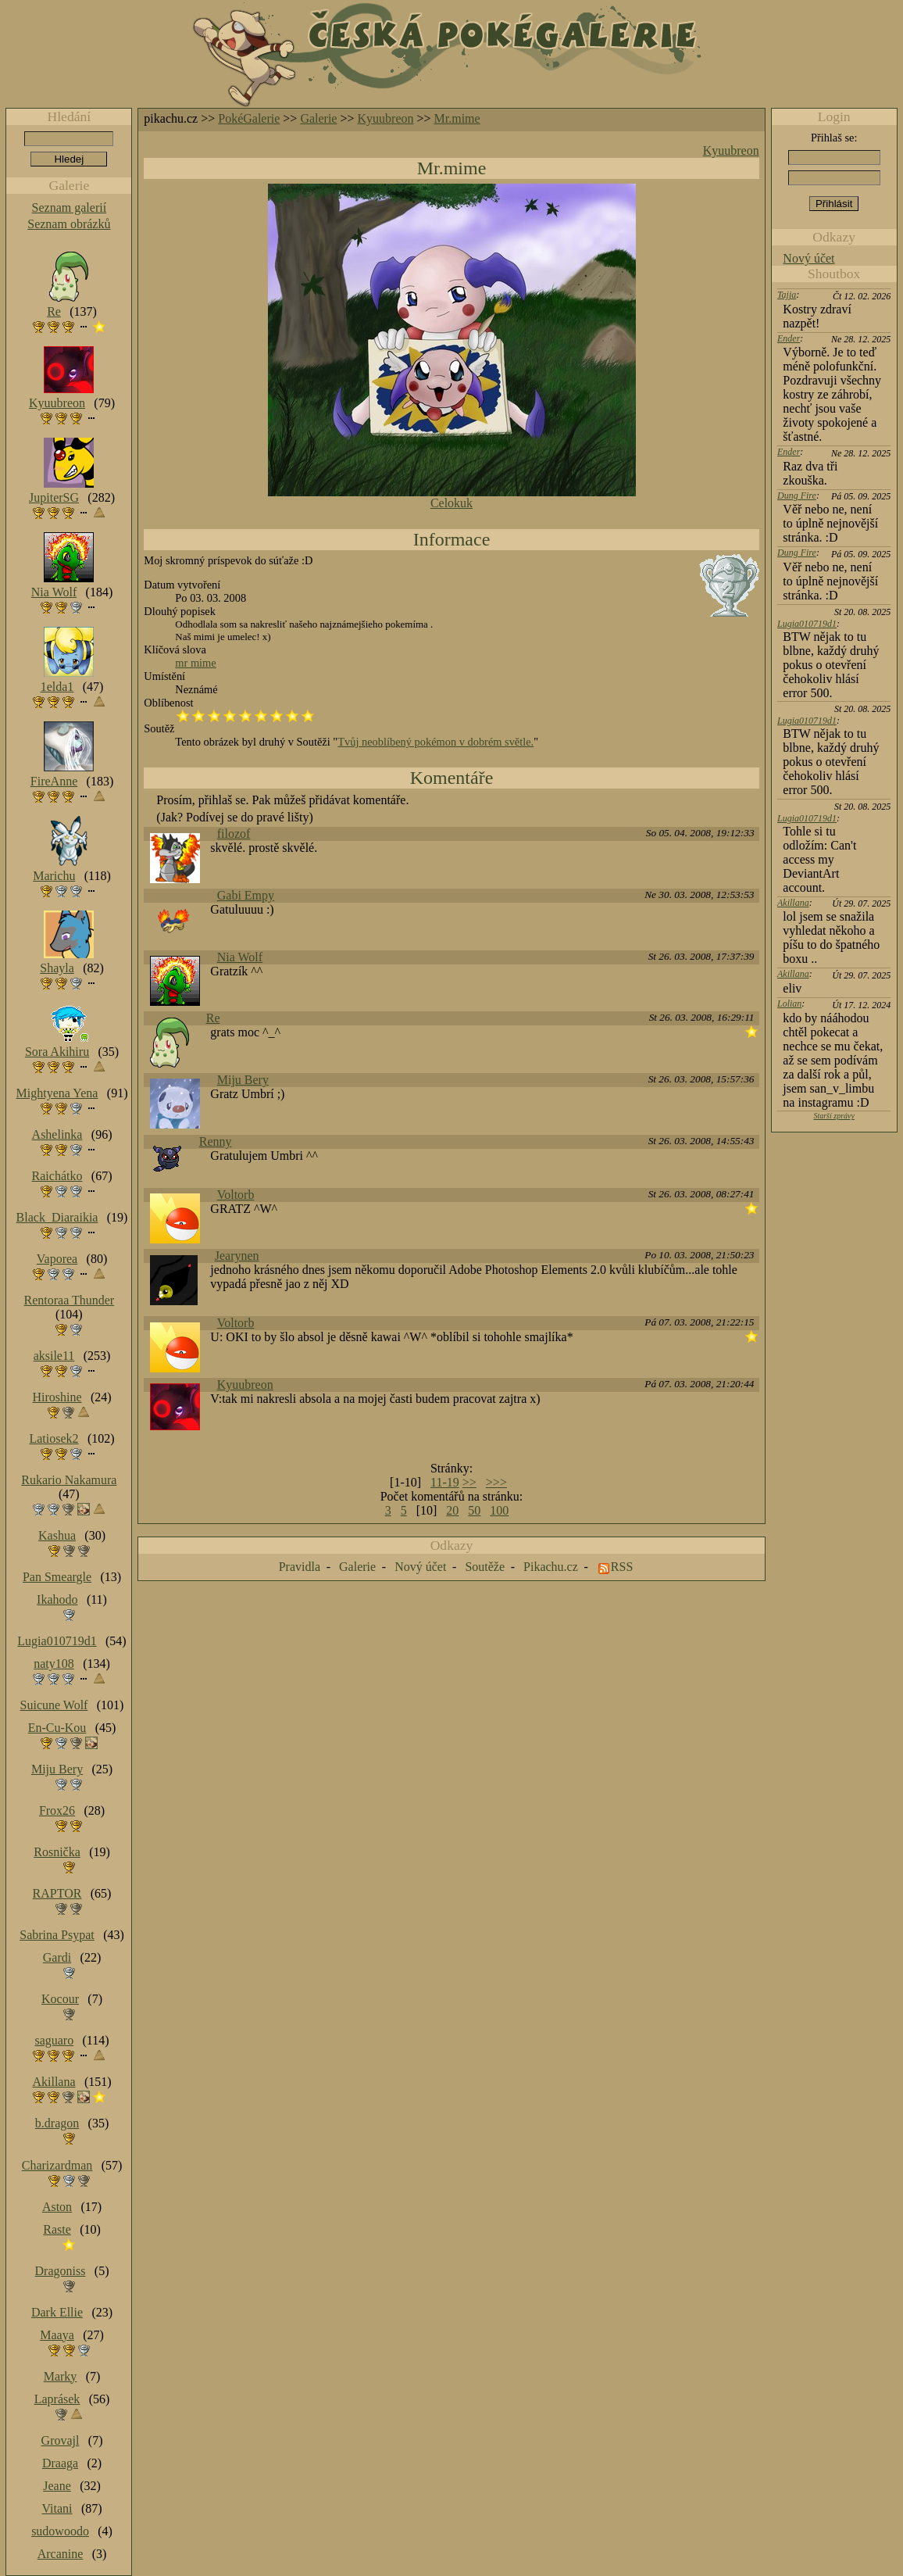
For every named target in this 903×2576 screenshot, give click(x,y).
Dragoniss (60, 2270)
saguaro (53, 2040)
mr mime (195, 663)
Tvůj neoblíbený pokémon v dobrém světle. (435, 741)
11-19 (444, 1482)
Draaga (60, 2463)
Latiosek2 (53, 1438)
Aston (57, 2206)
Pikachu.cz (550, 1566)
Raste (57, 2229)
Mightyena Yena (57, 1093)
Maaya (57, 2335)
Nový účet (808, 258)
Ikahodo (57, 1599)
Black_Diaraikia (57, 1217)
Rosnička (57, 1852)
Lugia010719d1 (807, 623)
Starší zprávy (834, 1115)
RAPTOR (57, 1893)
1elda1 (57, 686)
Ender (788, 338)
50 (474, 1510)
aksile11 (54, 1355)
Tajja (786, 294)
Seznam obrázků (68, 224)
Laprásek (57, 2399)
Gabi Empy (245, 895)
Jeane (57, 2485)
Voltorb (236, 1194)
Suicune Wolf (54, 1705)
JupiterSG (54, 497)
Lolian (789, 1003)
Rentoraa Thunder (69, 1300)
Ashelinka (57, 1134)
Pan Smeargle (57, 1576)
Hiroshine (56, 1397)
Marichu (54, 875)
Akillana (793, 902)
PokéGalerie (249, 118)
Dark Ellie (57, 2312)
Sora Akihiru (57, 1051)
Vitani (57, 2508)
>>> (496, 1482)
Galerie (318, 118)
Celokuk (451, 503)
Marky (60, 2376)
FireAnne (53, 781)
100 (499, 1510)
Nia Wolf (239, 957)
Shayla (57, 968)
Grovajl (60, 2440)
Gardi (57, 1957)
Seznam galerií (69, 207)
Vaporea (57, 1258)
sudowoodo (60, 2531)
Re (213, 1018)
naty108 (54, 1663)
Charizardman (57, 2165)
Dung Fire (796, 495)
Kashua (57, 1535)
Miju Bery (243, 1079)
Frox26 (57, 1810)
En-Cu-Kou (57, 1727)
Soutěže (485, 1566)
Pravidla (299, 1566)
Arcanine (60, 2553)
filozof (234, 833)
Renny (215, 1141)
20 (452, 1510)
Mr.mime (457, 118)
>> (469, 1482)
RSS (622, 1566)
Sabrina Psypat (57, 1934)
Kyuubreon (386, 118)
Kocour (60, 1998)
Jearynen (237, 1255)
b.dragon (57, 2123)
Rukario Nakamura (68, 1480)
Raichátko (57, 1175)
